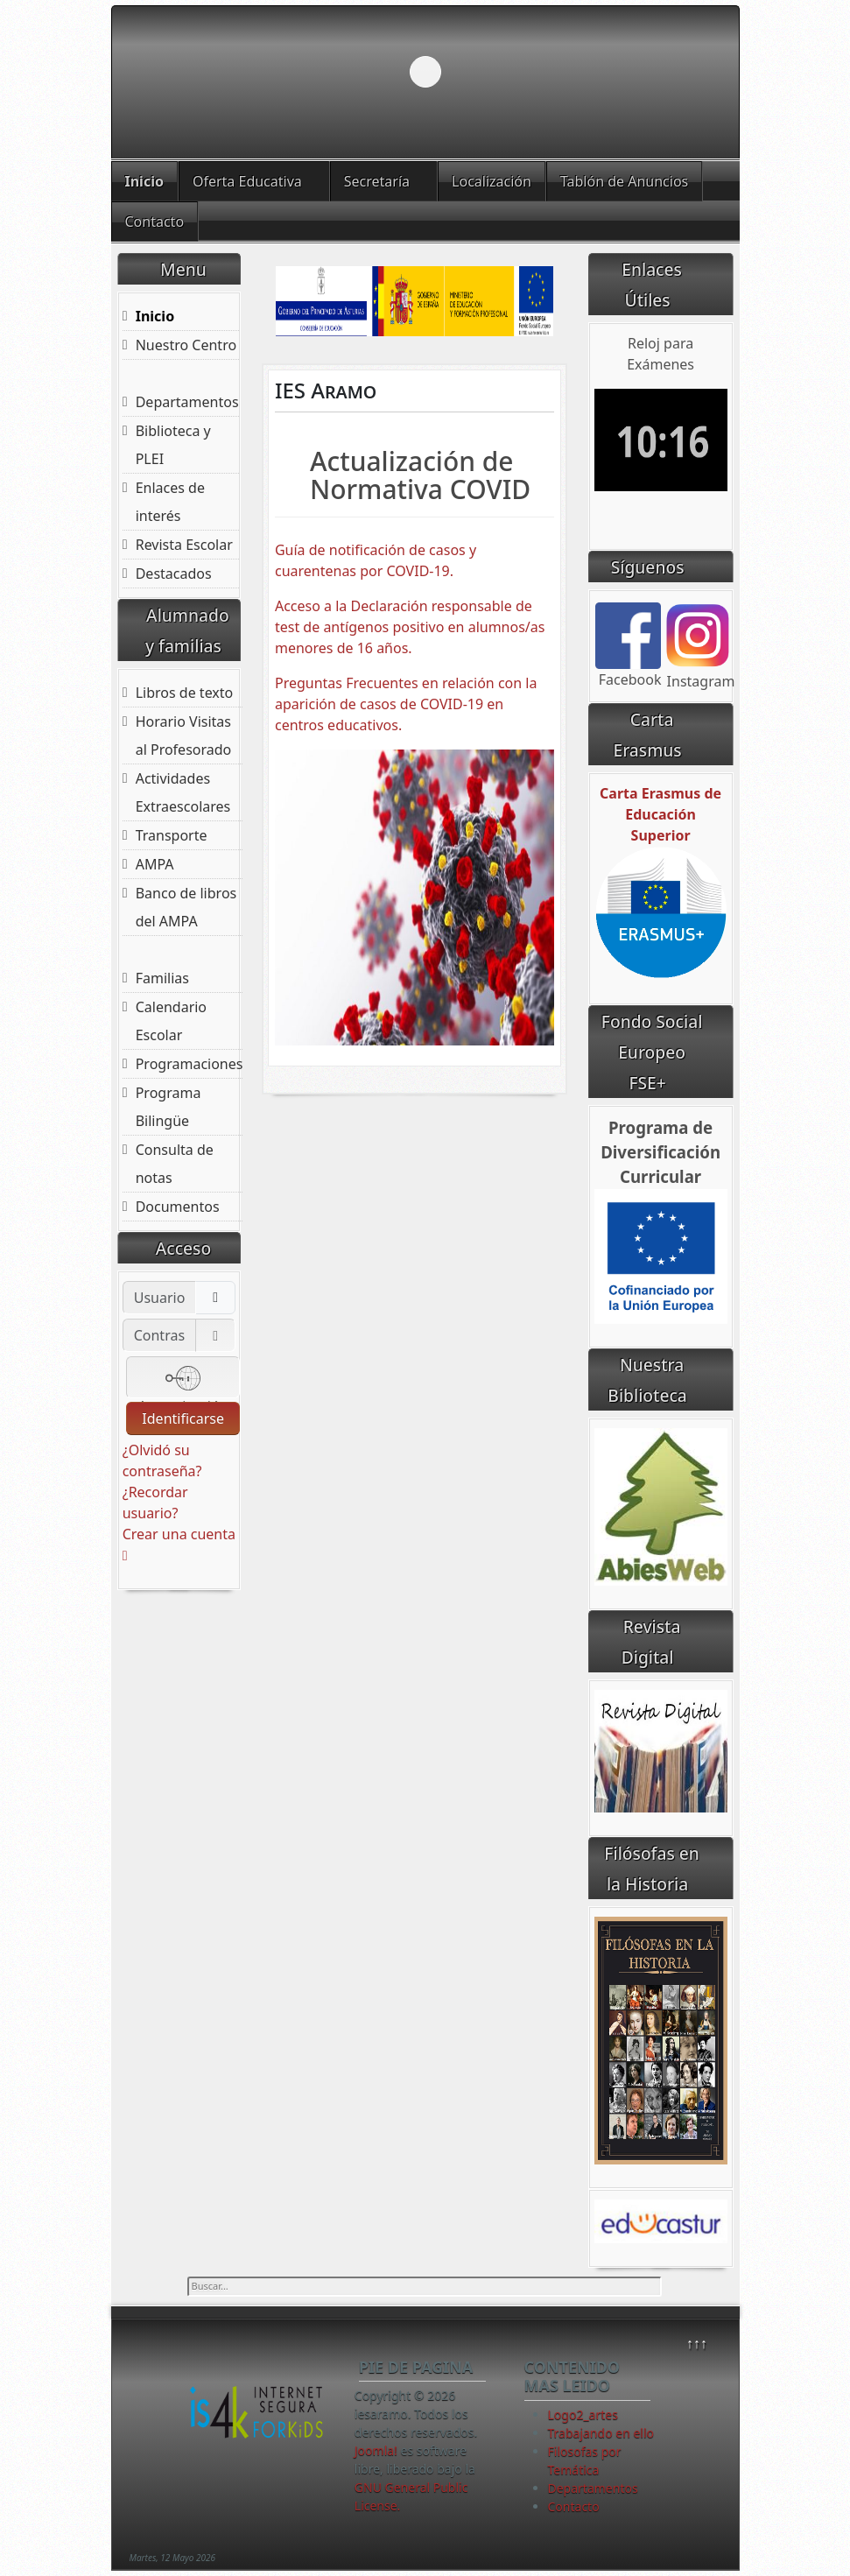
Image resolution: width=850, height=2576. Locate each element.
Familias (162, 978)
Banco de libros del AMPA (186, 907)
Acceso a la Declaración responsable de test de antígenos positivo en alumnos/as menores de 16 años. (409, 627)
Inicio (144, 181)
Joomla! (376, 2450)
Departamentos (187, 402)
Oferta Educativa (247, 181)
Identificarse (183, 1418)
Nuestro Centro (186, 345)
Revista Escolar (184, 544)
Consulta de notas (175, 1163)
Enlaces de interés (170, 501)
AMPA (155, 864)
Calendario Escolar (171, 1021)
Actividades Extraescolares (183, 792)
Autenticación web (183, 1379)
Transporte (171, 835)
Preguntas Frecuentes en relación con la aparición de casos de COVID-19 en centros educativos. (406, 704)
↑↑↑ (696, 2343)
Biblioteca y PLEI (173, 444)
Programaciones (189, 1063)
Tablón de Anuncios (624, 181)
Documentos (178, 1206)
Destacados (174, 573)
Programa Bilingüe (168, 1106)
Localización (491, 181)
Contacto (155, 221)
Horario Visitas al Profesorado (184, 735)
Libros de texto (185, 692)
